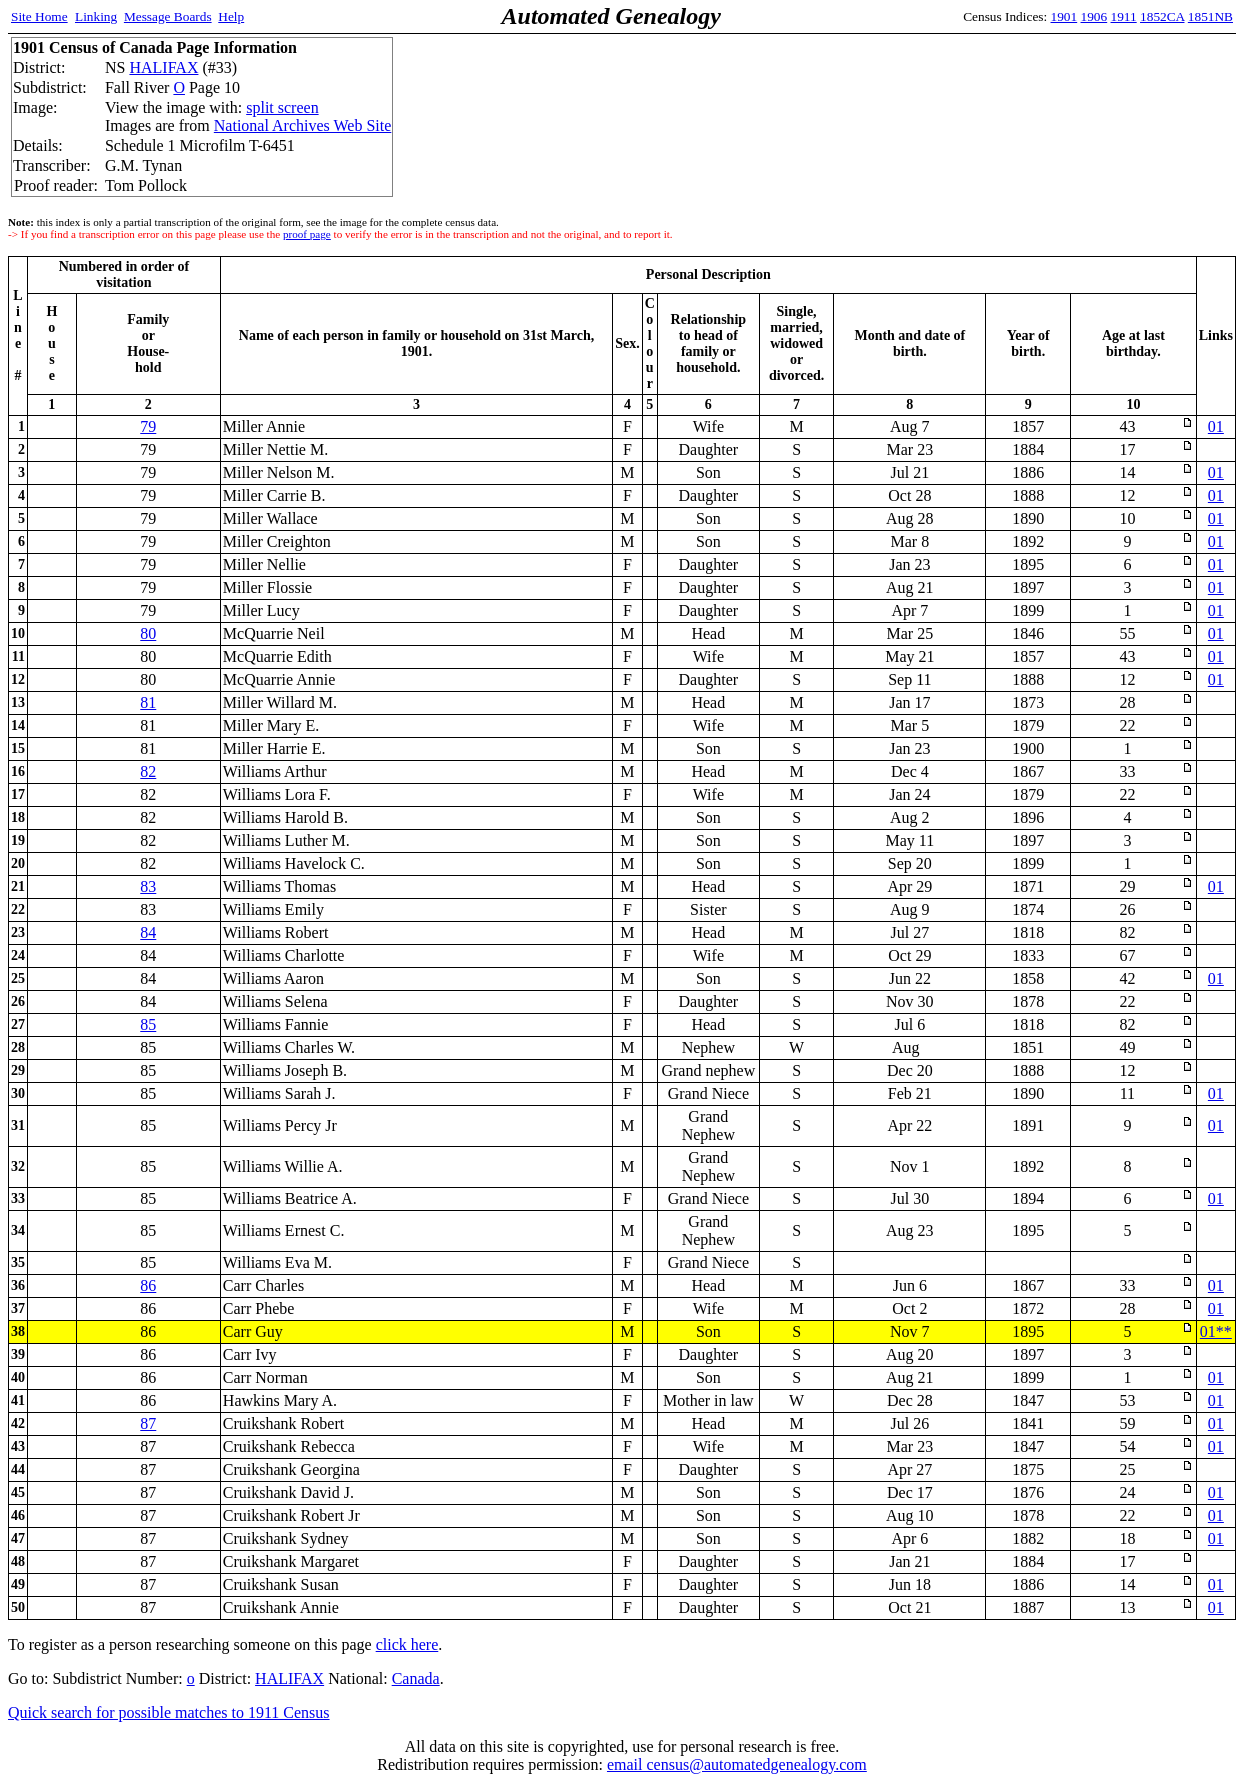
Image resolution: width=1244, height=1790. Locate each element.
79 (148, 426)
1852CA (1162, 16)
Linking (96, 16)
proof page (307, 234)
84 (148, 932)
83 (148, 886)
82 (148, 771)
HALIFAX (163, 67)
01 (1216, 426)
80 (148, 633)
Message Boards (168, 16)
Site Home (39, 16)
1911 (1124, 16)
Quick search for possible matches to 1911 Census (169, 1712)
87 (148, 1423)
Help (231, 16)
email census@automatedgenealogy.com (737, 1764)
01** (1216, 1331)
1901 (1064, 16)
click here (407, 1644)
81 (148, 702)
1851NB (1210, 16)
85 (148, 1024)
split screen (282, 107)
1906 (1094, 16)
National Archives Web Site (303, 125)
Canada (416, 1678)
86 (148, 1285)
